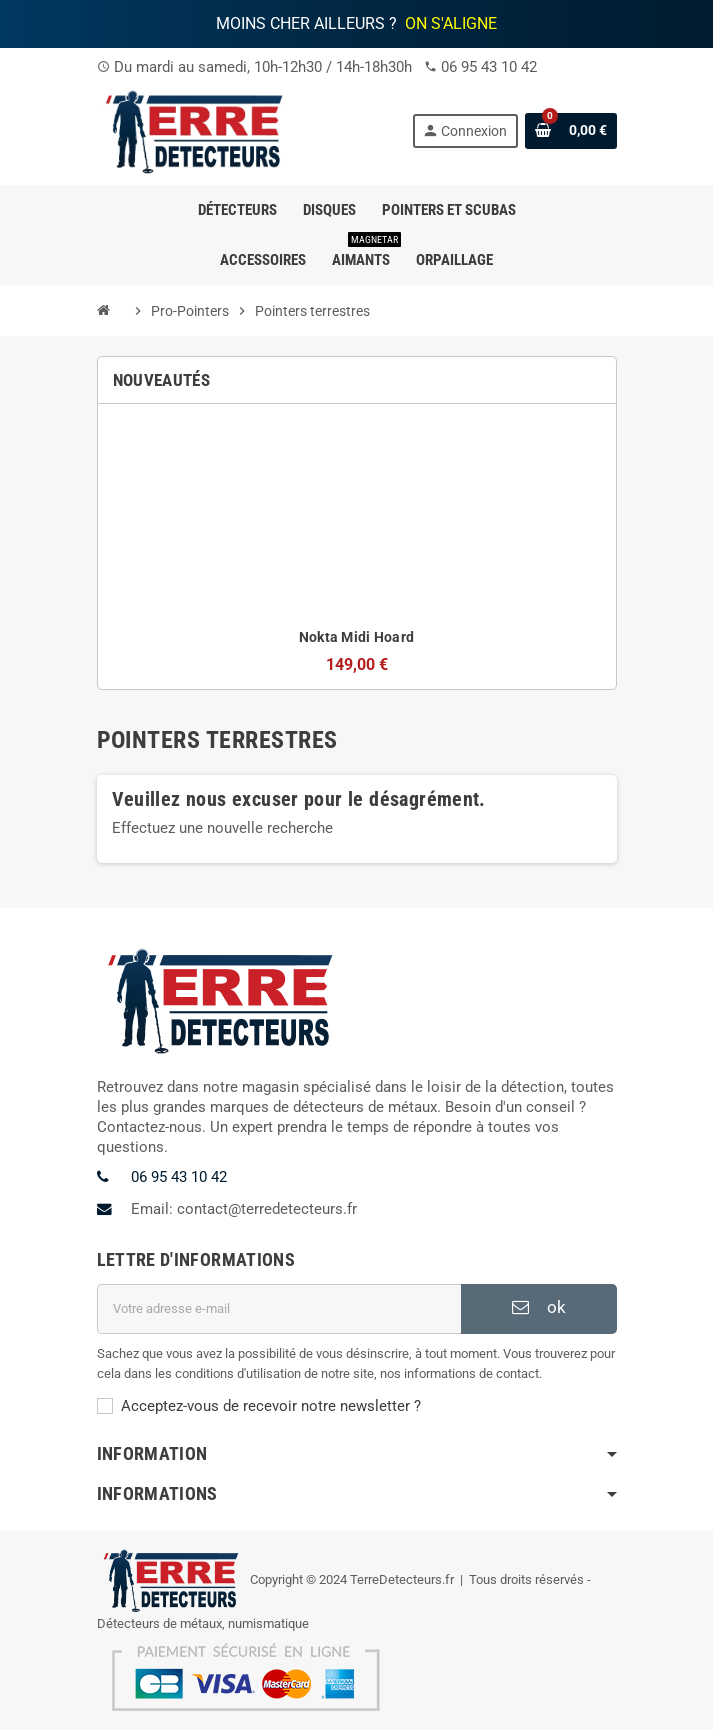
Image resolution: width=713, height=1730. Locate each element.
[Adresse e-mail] (279, 1309)
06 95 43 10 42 (489, 67)
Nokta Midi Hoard (356, 637)
